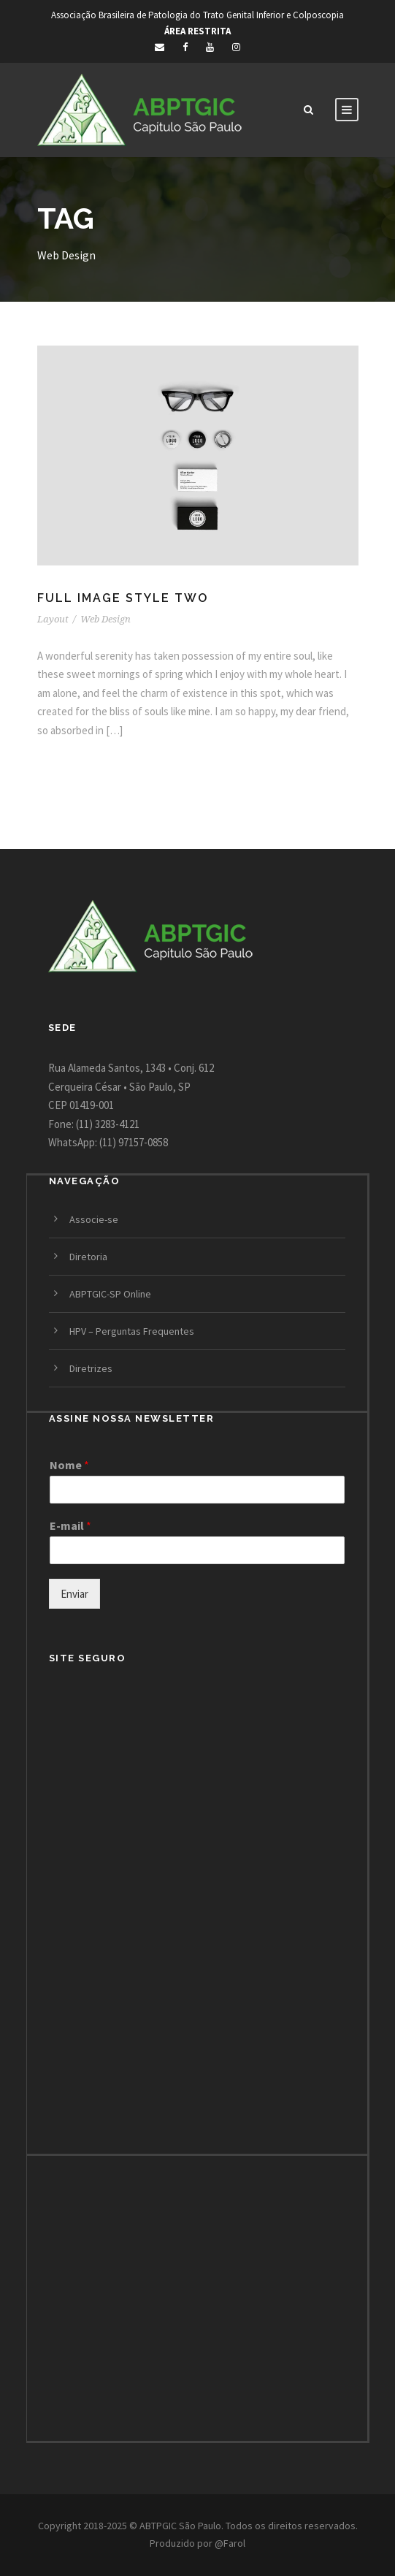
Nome (69, 1464)
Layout (53, 619)
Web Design (105, 619)
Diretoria (88, 1256)
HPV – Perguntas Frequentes (131, 1331)
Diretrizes (90, 1368)
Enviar (74, 1594)
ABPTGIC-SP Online (110, 1293)
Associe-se (93, 1219)
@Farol (230, 2543)
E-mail (70, 1525)
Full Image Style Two (122, 598)
